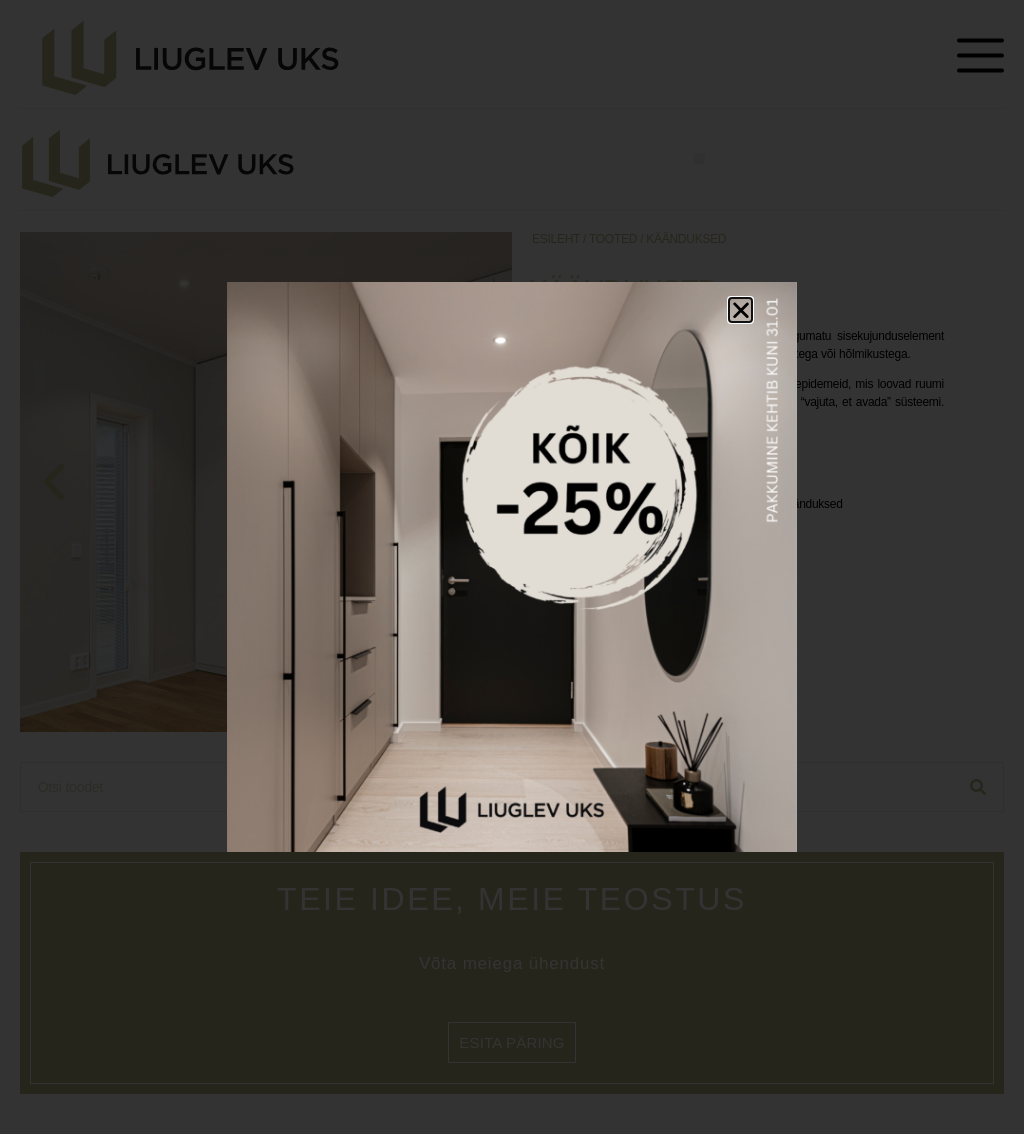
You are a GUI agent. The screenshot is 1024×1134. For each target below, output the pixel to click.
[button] (741, 310)
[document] (512, 567)
